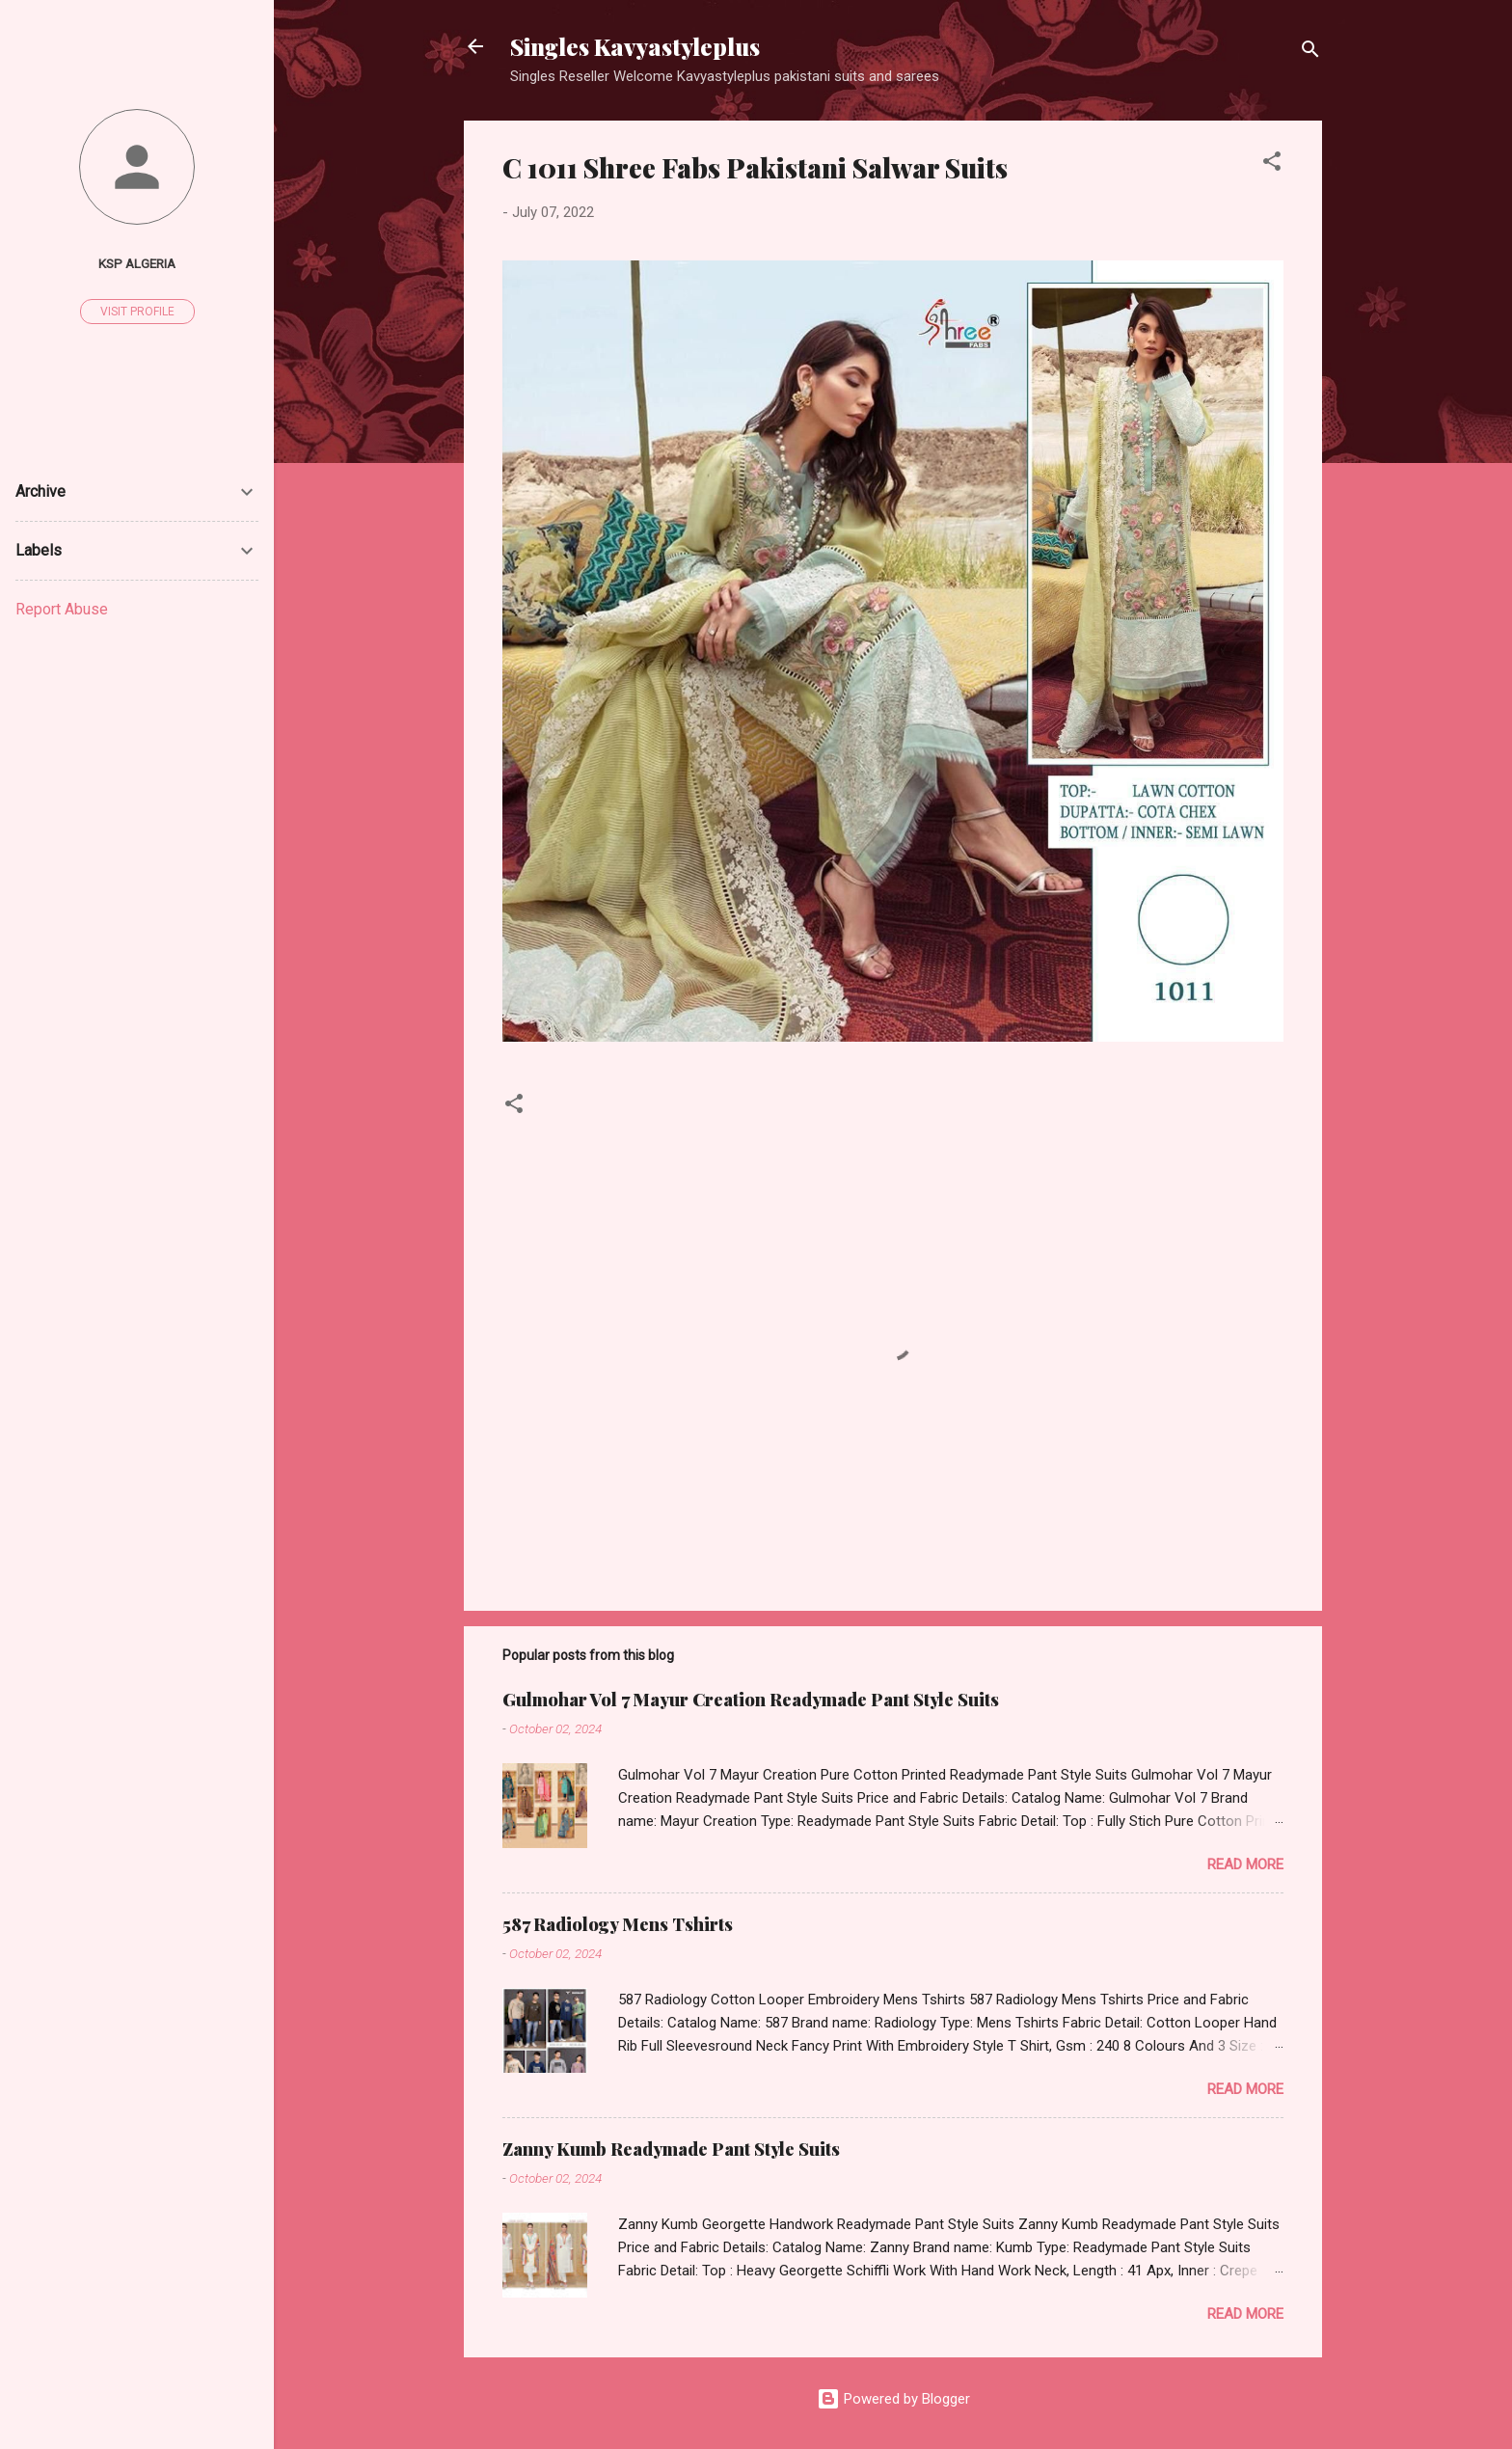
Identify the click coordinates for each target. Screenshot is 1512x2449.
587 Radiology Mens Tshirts (617, 1924)
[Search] (1310, 52)
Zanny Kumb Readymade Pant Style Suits (671, 2149)
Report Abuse (61, 609)
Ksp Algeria (137, 263)
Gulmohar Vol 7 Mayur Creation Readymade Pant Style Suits (750, 1699)
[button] (1271, 164)
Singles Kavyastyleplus (635, 46)
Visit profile (137, 311)
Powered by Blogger (893, 2399)
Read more (1245, 1864)
